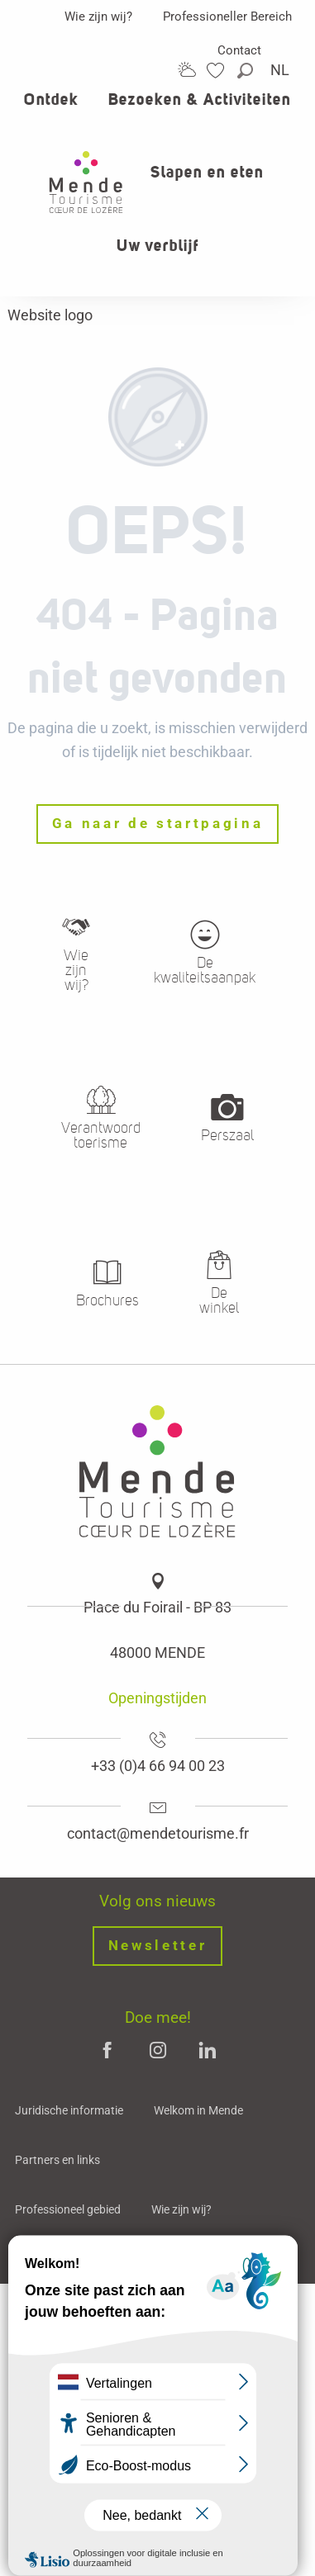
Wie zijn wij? (98, 16)
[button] (246, 70)
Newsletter (158, 1945)
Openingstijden (157, 1698)
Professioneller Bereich (227, 16)
